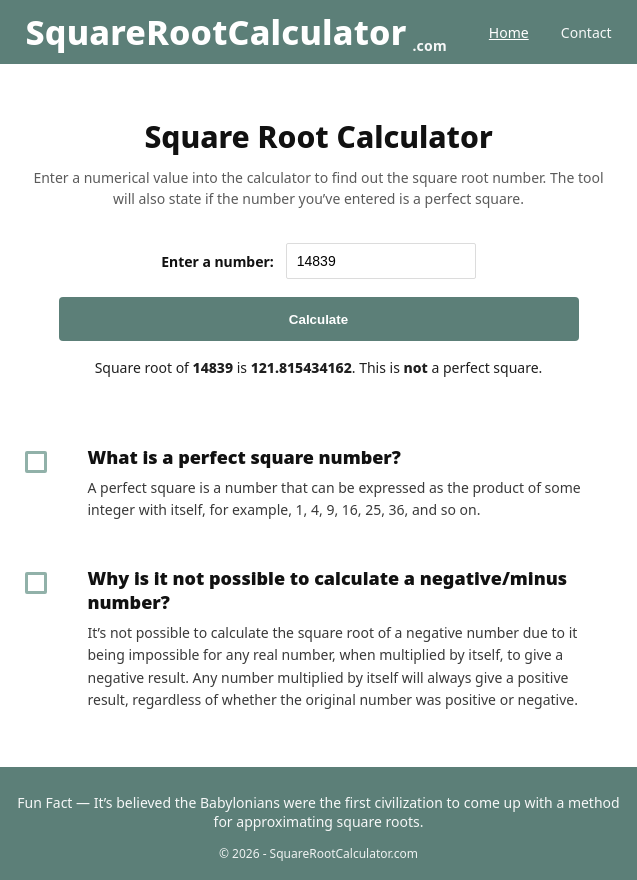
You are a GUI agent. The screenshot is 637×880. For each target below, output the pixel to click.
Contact (586, 32)
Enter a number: (217, 261)
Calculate (318, 319)
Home (509, 32)
